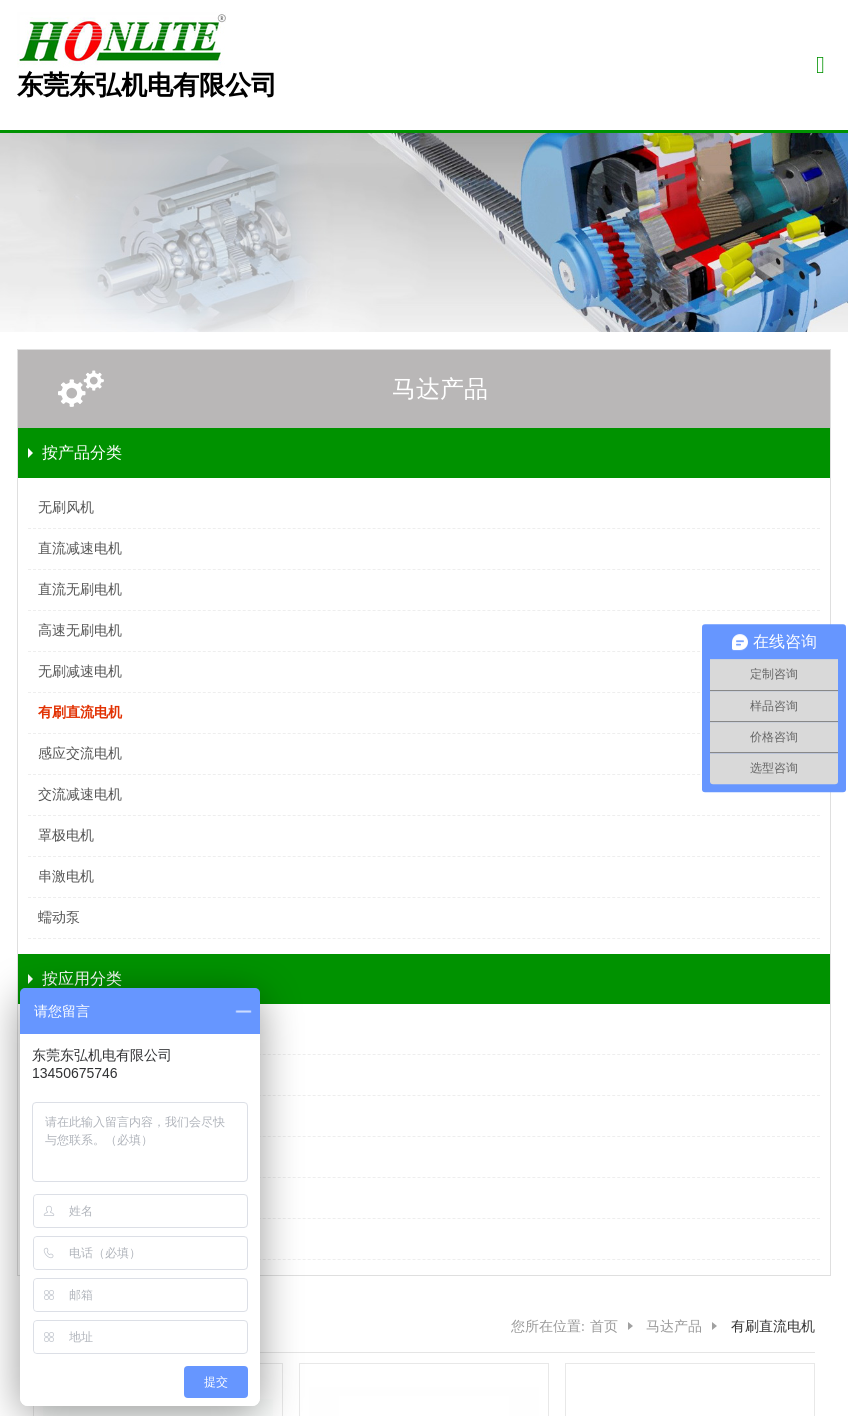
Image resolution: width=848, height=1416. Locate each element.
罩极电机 (66, 835)
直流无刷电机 (80, 589)
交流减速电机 (80, 794)
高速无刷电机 (80, 630)
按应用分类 (82, 978)
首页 (604, 1326)
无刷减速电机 (80, 671)
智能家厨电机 (80, 1033)
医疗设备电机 (80, 1074)
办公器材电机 (80, 1197)
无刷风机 (66, 507)
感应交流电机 (80, 753)
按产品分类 (82, 452)
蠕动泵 (59, 917)
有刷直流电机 (80, 712)
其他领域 (66, 1238)
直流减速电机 (80, 548)
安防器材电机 (80, 1156)
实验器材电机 (80, 1115)
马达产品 (440, 389)
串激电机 (66, 876)
